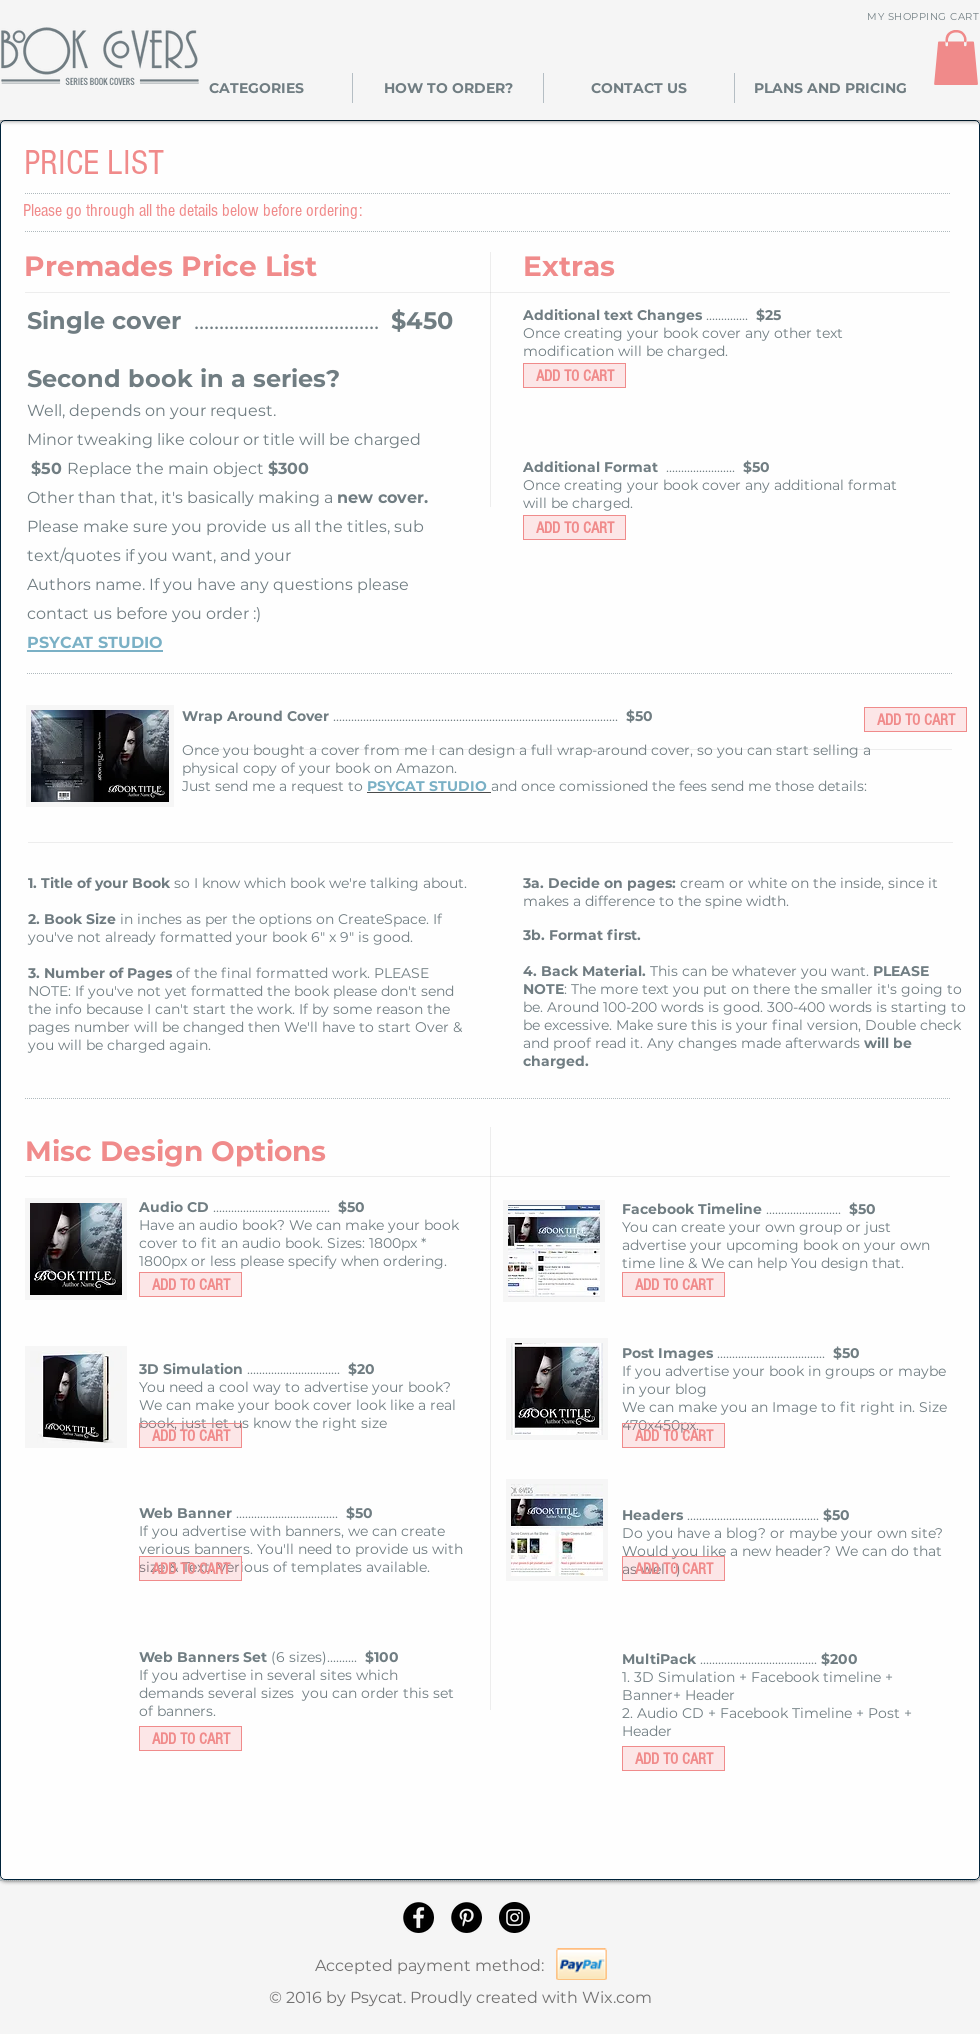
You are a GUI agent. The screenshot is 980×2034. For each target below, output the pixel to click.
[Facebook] (418, 1917)
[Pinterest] (466, 1917)
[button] (256, 88)
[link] (956, 57)
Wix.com (617, 1997)
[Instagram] (514, 1917)
